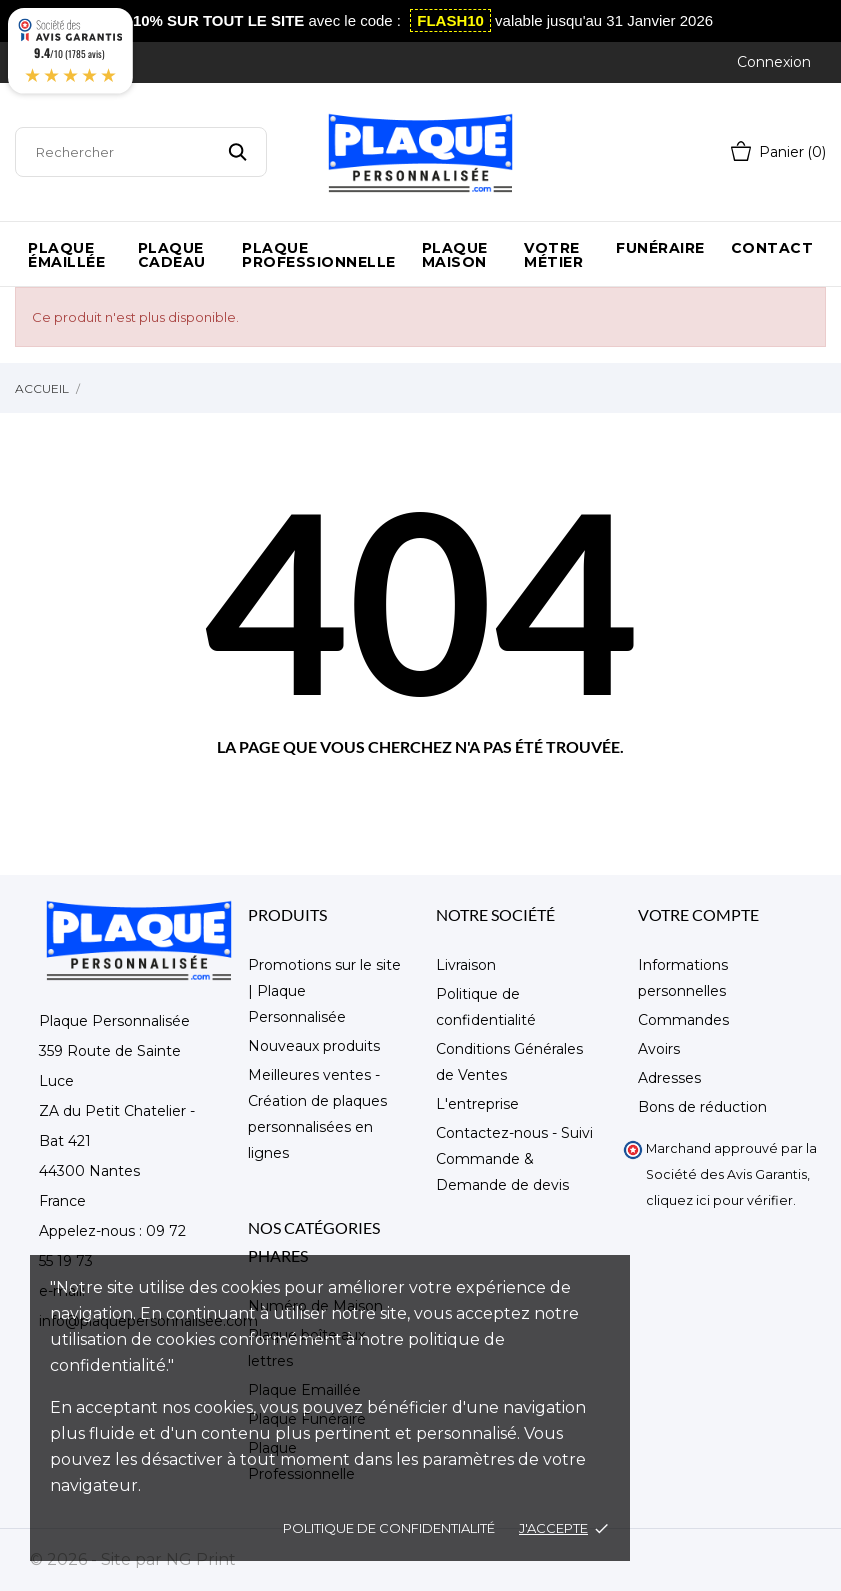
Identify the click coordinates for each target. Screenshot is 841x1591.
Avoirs (659, 1049)
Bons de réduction (702, 1107)
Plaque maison (455, 255)
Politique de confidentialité (389, 1528)
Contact (772, 248)
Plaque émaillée (66, 255)
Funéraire (660, 248)
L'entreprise (477, 1104)
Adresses (669, 1078)
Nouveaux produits (314, 1046)
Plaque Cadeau (172, 255)
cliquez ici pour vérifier (719, 1200)
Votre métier (553, 255)
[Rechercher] (141, 152)
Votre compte (698, 914)
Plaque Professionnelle (319, 255)
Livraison (466, 965)
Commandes (683, 1020)
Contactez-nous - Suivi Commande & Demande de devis (514, 1159)
